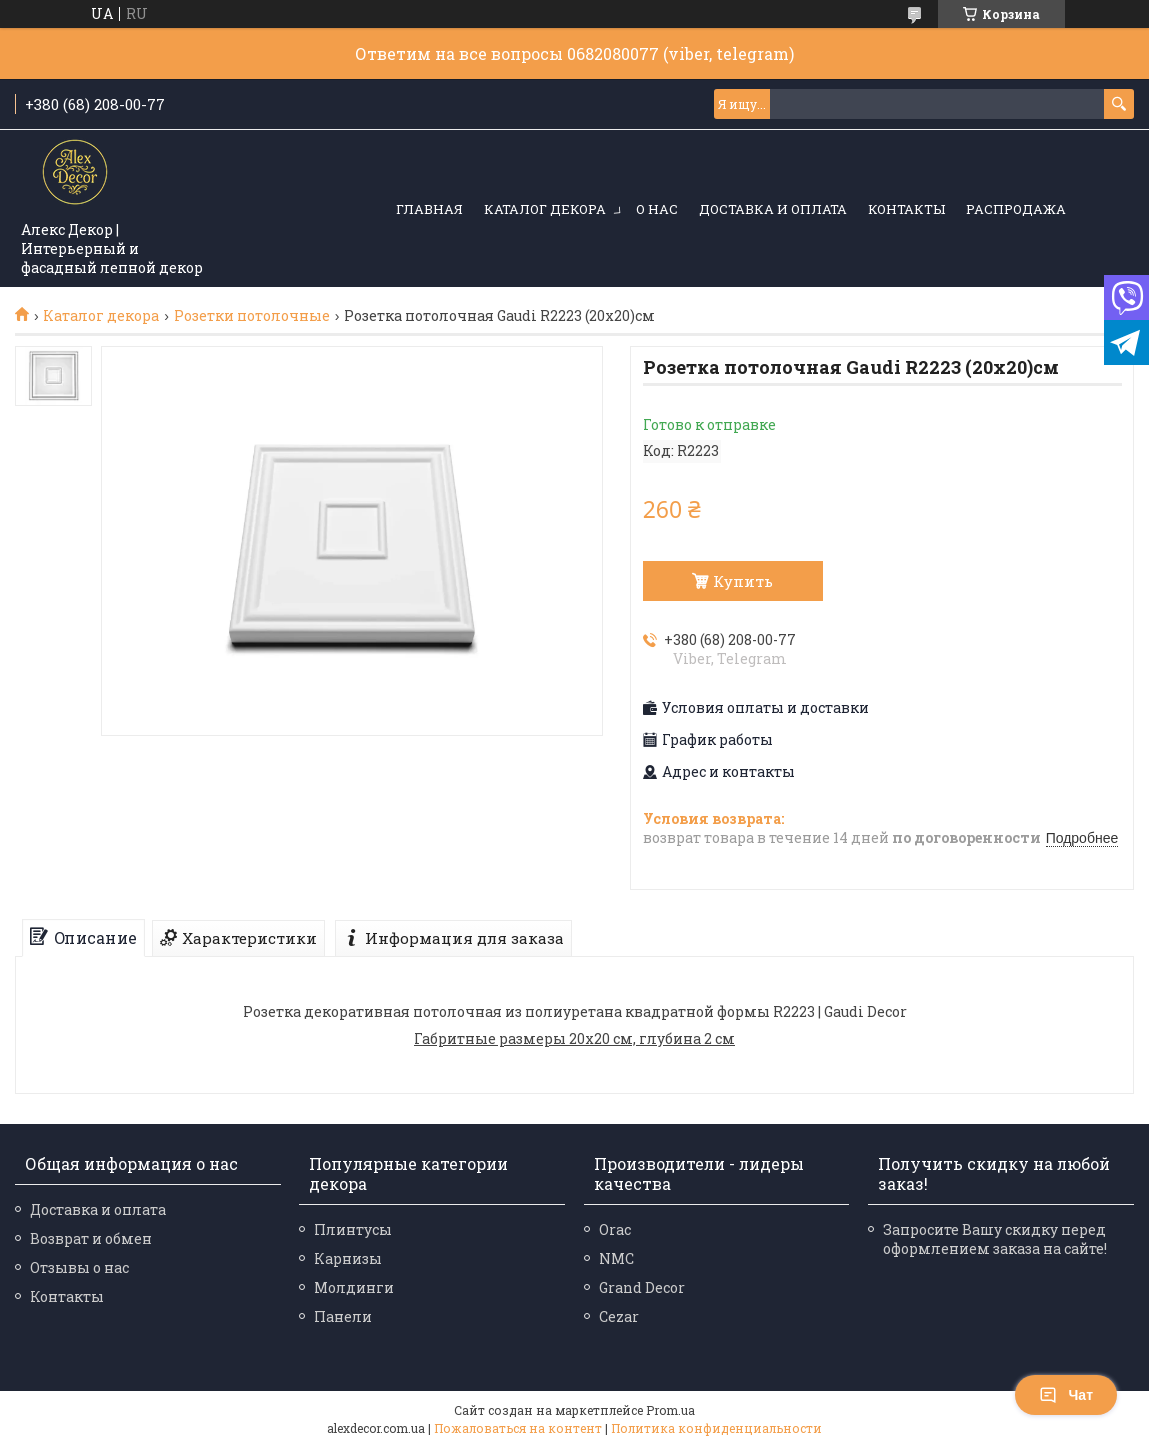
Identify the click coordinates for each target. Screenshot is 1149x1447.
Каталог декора (545, 209)
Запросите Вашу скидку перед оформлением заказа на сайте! (995, 1239)
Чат (1066, 1395)
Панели (343, 1316)
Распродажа (1016, 209)
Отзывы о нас (79, 1267)
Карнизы (348, 1258)
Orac (615, 1229)
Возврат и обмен (91, 1238)
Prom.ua (670, 1410)
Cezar (619, 1316)
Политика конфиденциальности (716, 1428)
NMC (616, 1258)
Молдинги (354, 1287)
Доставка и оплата (773, 209)
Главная (429, 209)
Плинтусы (353, 1229)
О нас (657, 209)
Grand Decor (642, 1287)
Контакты (906, 209)
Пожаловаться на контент (518, 1428)
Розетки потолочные (252, 316)
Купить (743, 581)
